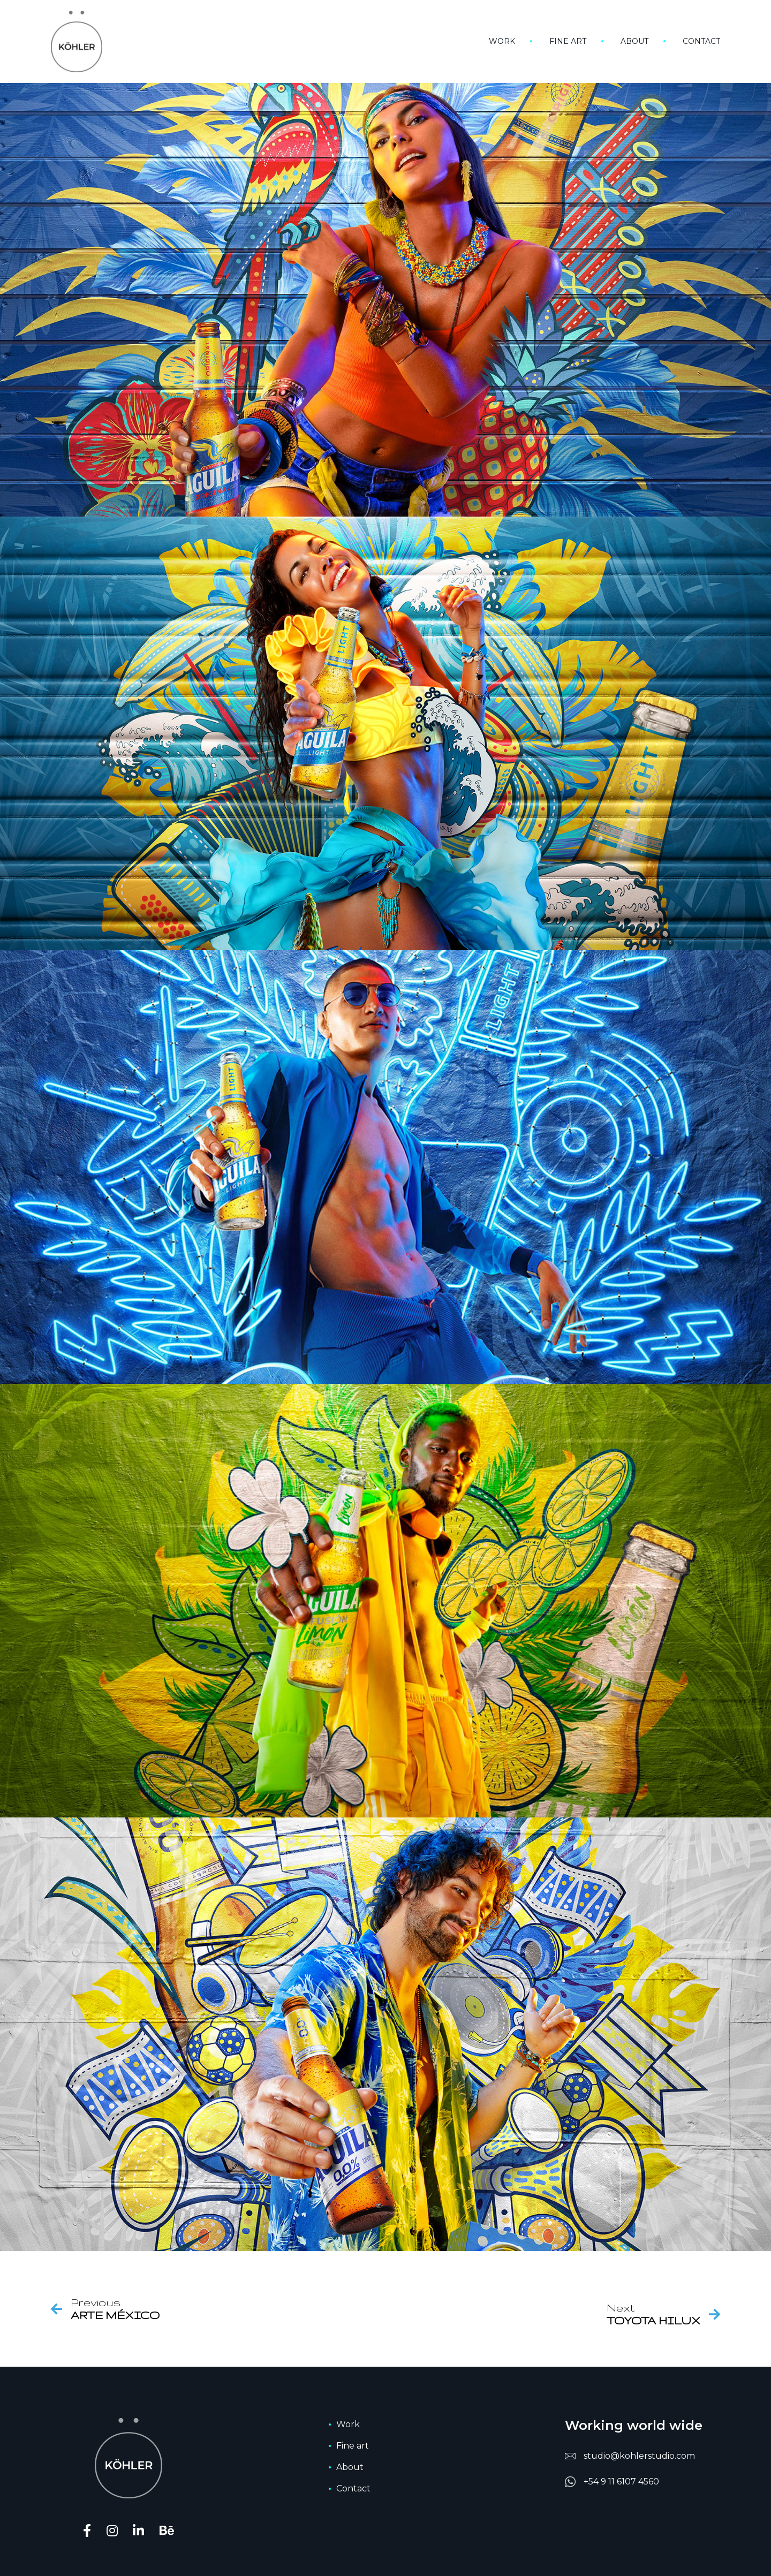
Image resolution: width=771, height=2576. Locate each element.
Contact (701, 41)
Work (502, 41)
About (634, 41)
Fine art (567, 41)
